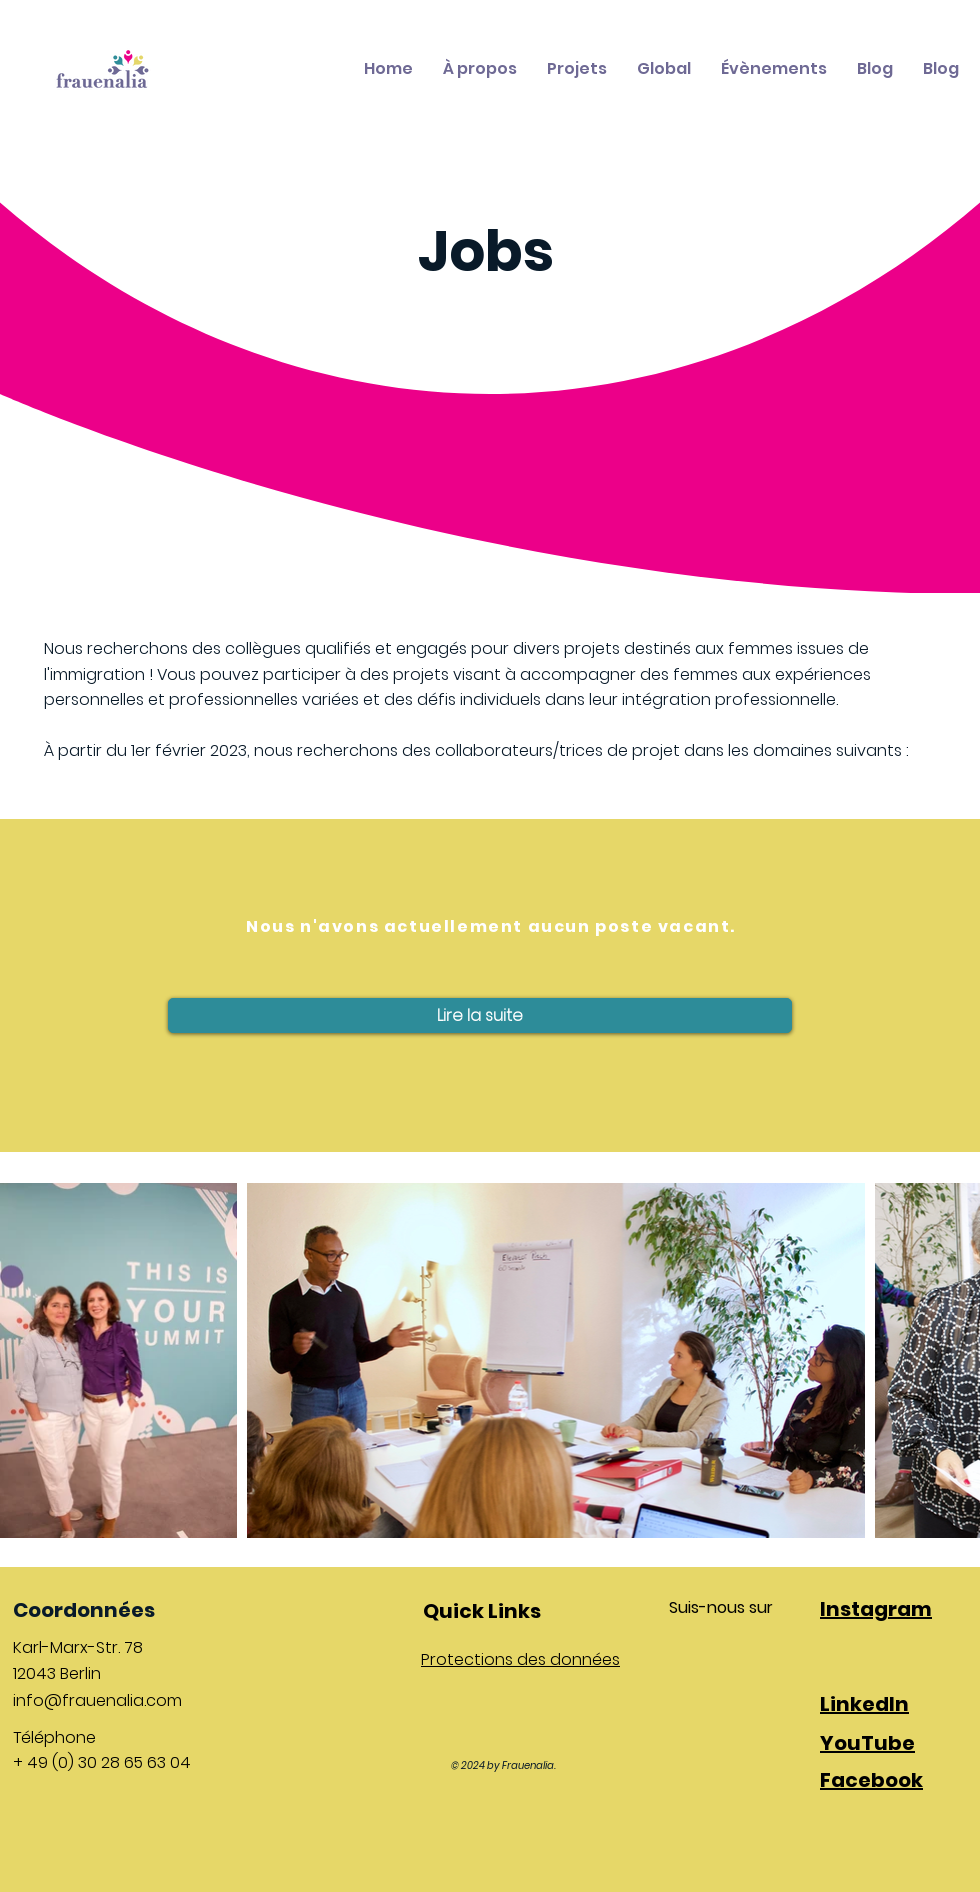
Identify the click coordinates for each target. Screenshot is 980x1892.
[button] (480, 1015)
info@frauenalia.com (97, 1700)
